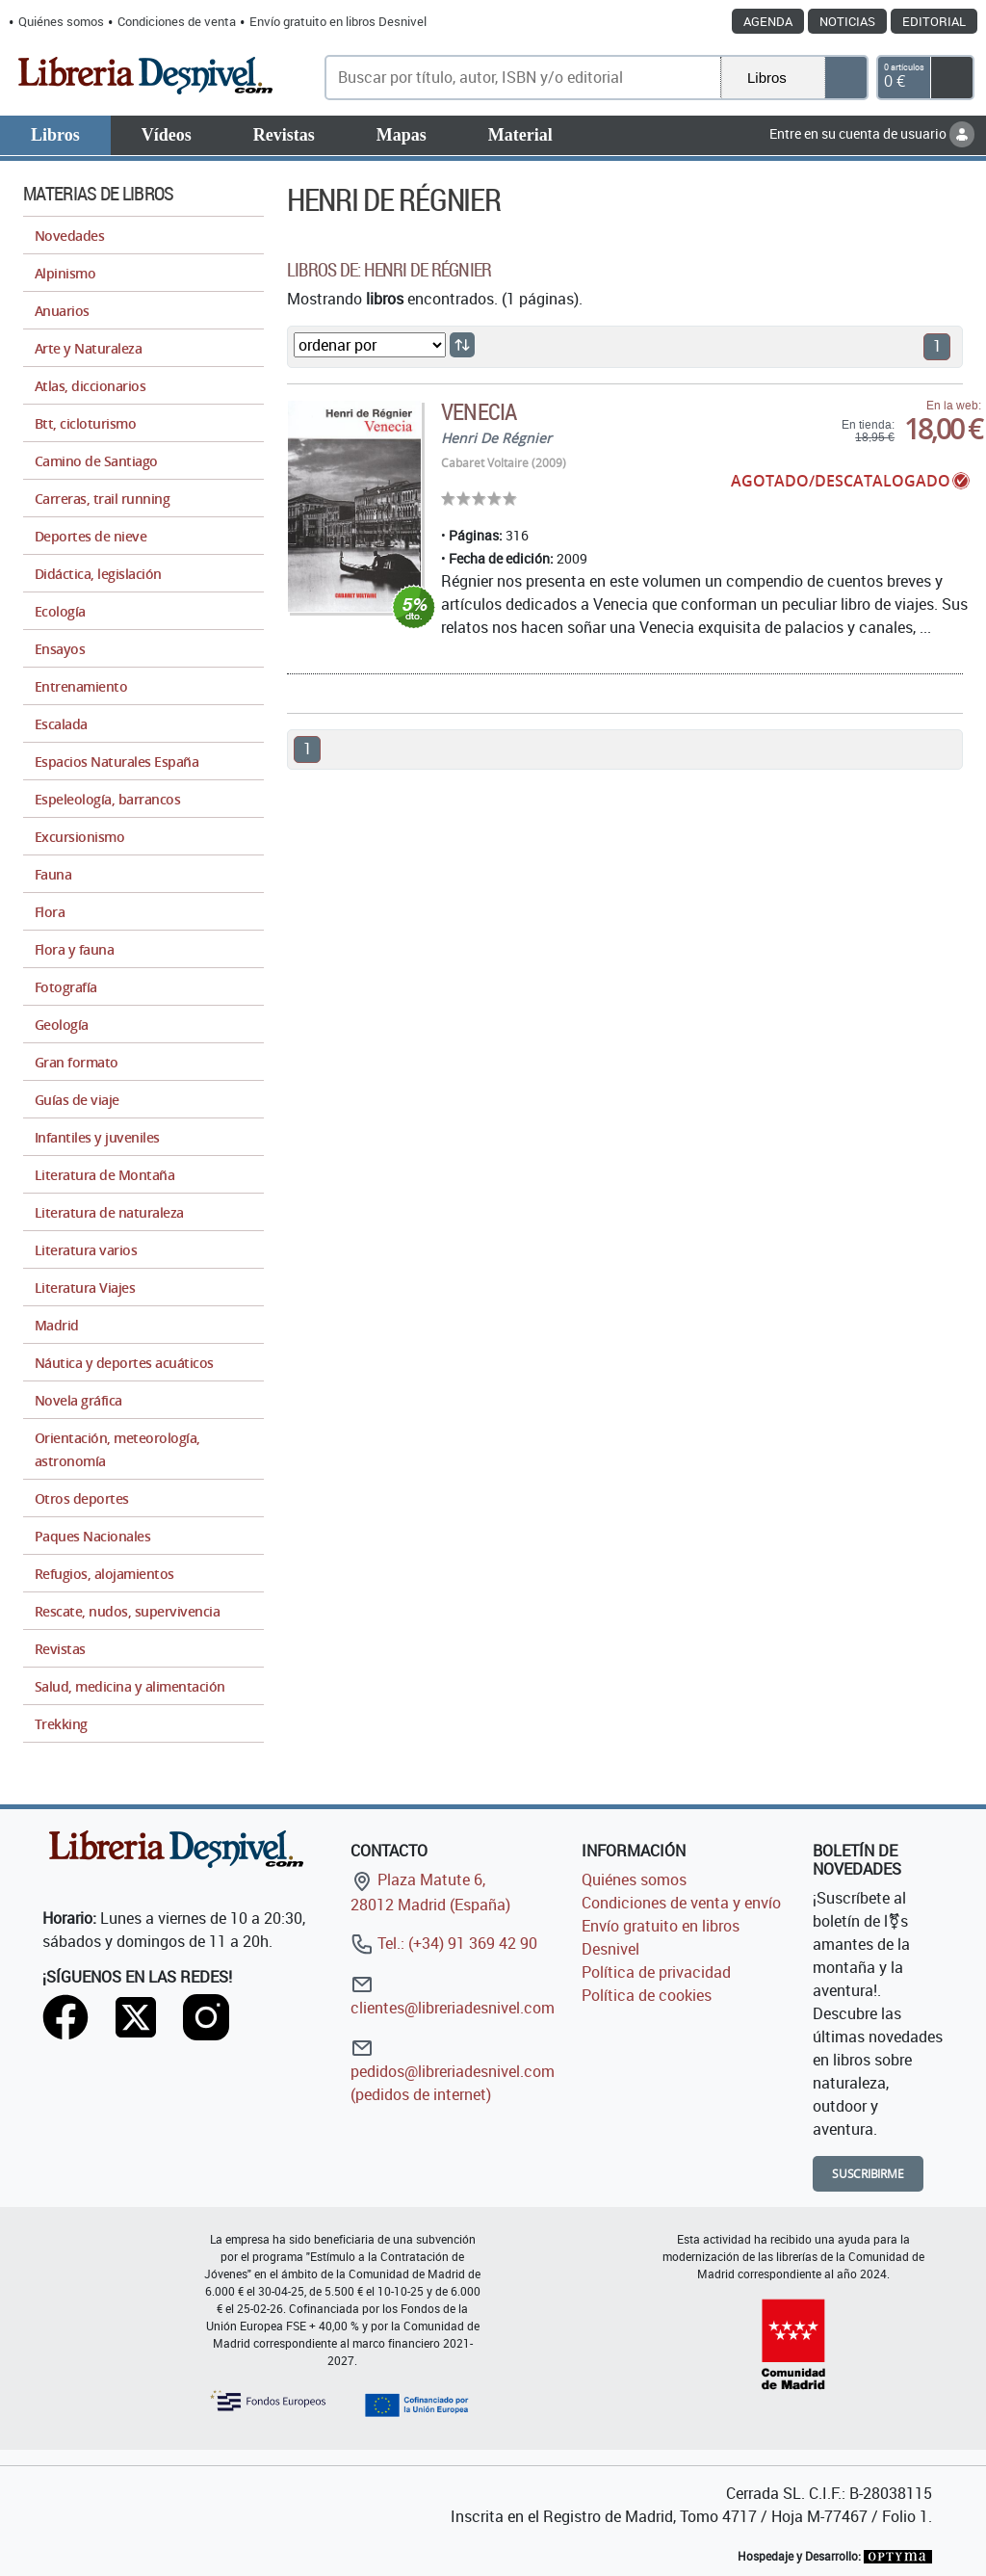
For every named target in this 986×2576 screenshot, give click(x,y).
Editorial (934, 21)
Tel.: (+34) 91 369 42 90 (443, 1943)
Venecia (478, 411)
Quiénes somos (61, 21)
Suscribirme (868, 2174)
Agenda (767, 21)
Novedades (69, 235)
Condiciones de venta (176, 21)
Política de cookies (647, 1995)
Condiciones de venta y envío (681, 1902)
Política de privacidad (656, 1972)
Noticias (847, 21)
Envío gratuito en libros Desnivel (338, 21)
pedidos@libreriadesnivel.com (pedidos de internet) (452, 2071)
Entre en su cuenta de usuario (871, 133)
